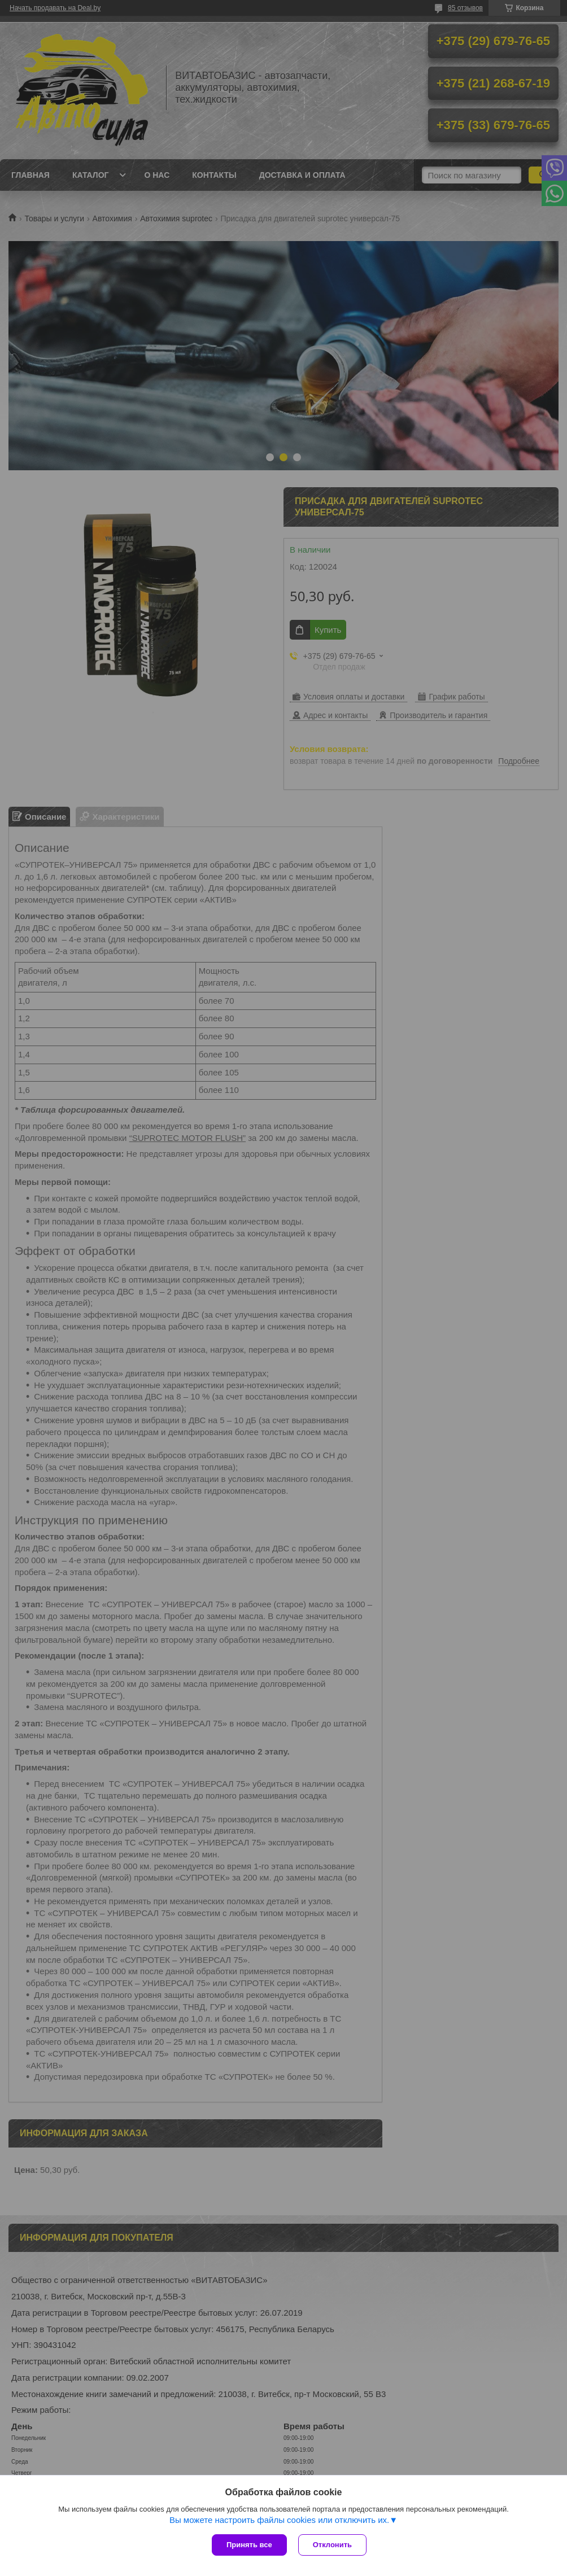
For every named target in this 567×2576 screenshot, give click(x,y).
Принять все (249, 2544)
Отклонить (332, 2544)
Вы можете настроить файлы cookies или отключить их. (279, 2520)
